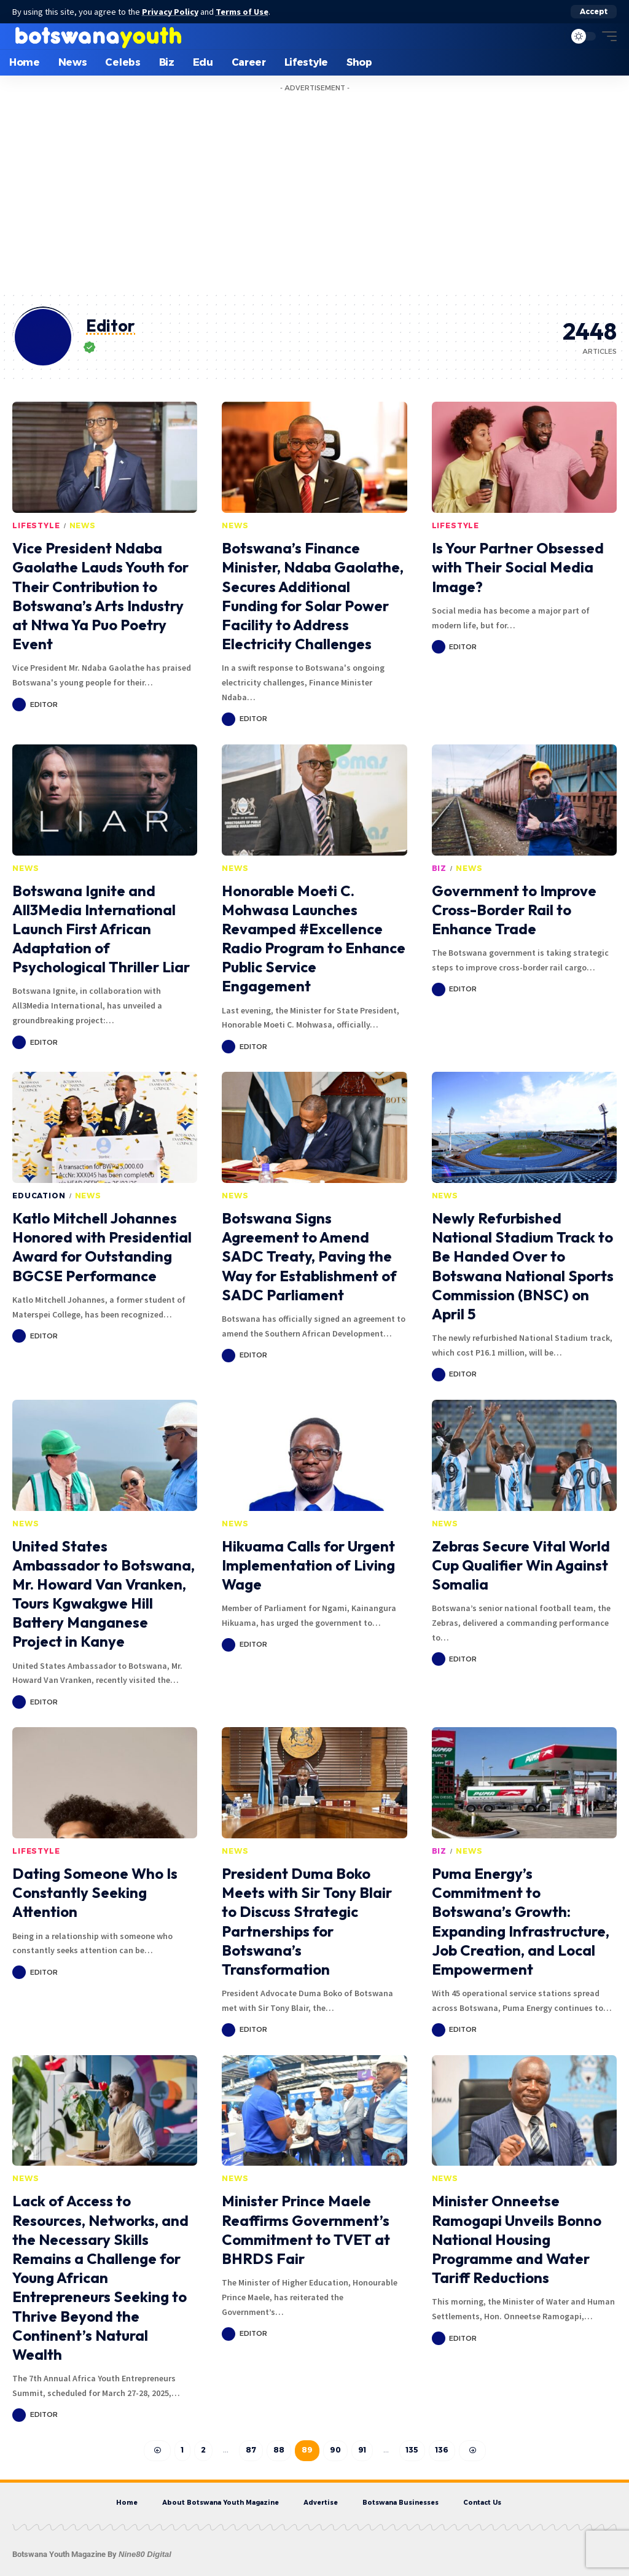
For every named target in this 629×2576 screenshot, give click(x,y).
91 (362, 2450)
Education (39, 1195)
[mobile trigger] (606, 36)
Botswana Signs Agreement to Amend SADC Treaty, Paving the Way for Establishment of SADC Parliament (309, 1256)
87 (251, 2450)
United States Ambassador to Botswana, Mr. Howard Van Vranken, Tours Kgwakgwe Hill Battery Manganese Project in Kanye (103, 1594)
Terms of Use (243, 11)
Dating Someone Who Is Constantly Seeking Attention (95, 1892)
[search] (552, 36)
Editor (44, 704)
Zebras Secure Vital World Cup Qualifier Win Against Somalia (521, 1565)
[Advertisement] (314, 199)
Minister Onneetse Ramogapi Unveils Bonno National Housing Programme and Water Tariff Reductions (516, 2239)
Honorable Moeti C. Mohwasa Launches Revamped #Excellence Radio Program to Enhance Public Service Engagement (313, 938)
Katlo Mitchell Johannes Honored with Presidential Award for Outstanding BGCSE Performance (102, 1247)
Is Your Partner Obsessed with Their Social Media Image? (518, 567)
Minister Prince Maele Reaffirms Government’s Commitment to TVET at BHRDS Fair (306, 2230)
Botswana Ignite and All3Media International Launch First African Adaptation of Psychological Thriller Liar (101, 929)
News (82, 525)
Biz (439, 868)
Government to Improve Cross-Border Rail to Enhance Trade (514, 909)
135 (412, 2450)
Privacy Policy (171, 11)
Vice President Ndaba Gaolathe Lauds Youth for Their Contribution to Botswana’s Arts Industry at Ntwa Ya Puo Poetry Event (100, 596)
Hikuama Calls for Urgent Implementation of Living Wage (308, 1565)
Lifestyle (36, 525)
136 (442, 2450)
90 (335, 2450)
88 (278, 2450)
